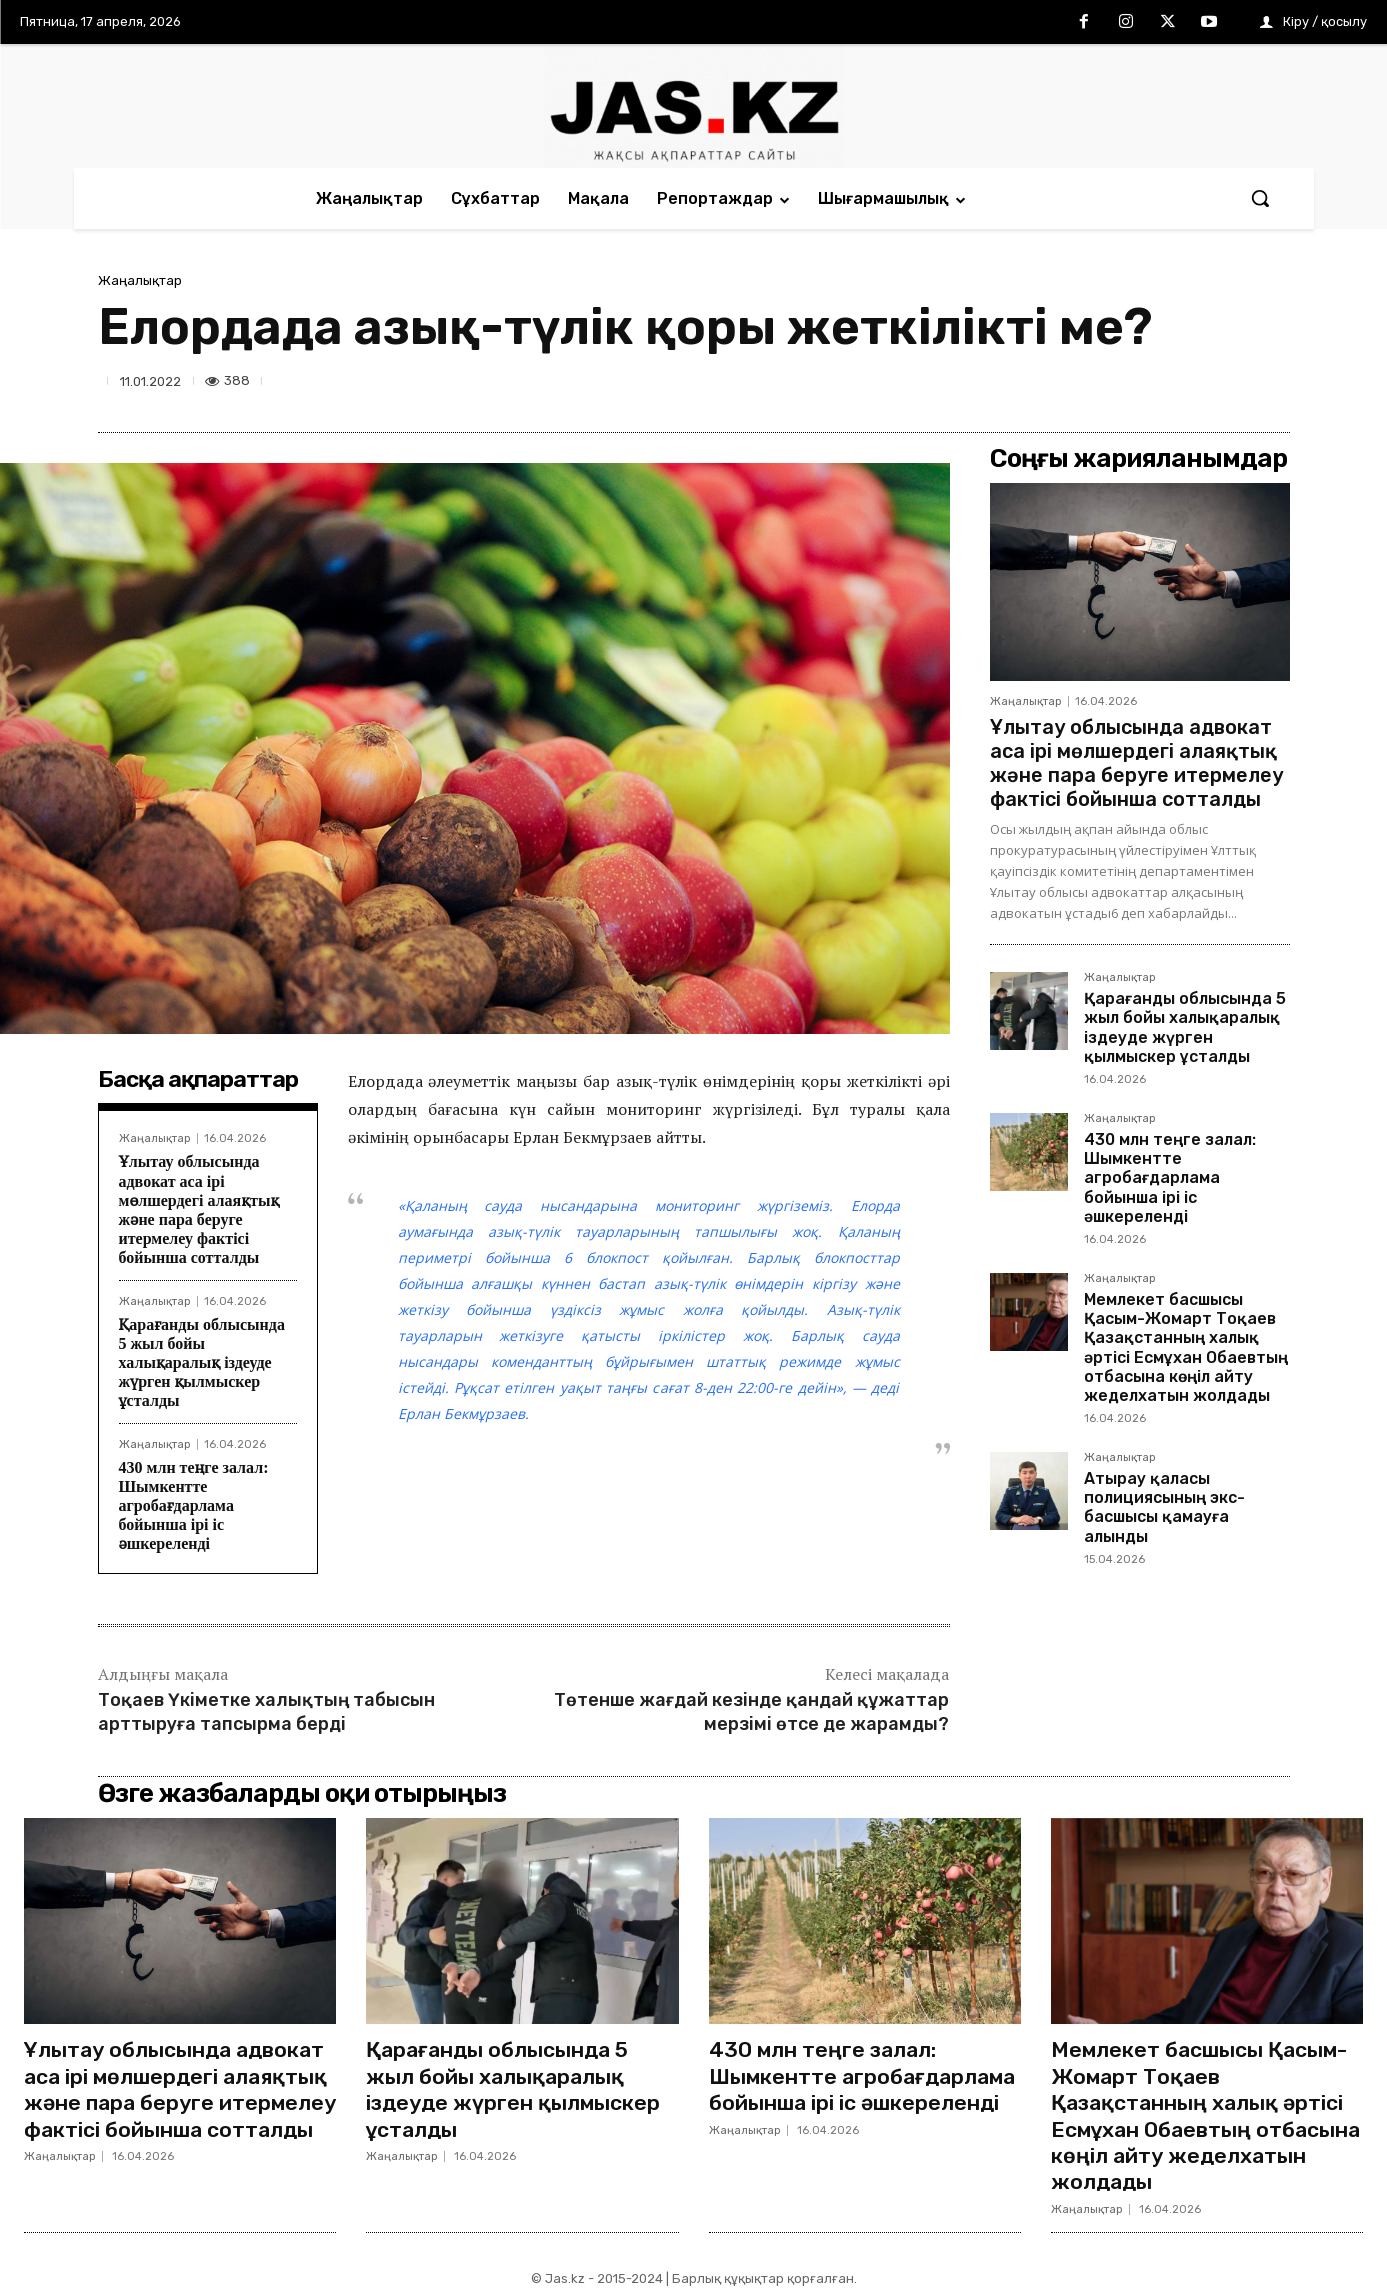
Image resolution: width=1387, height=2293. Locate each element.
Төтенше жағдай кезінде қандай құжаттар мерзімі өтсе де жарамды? (751, 1711)
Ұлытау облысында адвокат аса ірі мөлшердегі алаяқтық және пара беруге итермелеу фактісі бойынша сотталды (1136, 763)
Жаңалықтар (140, 280)
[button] (1260, 198)
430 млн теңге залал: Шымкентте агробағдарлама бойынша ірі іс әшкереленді (194, 1506)
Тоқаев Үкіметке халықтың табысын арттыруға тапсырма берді (266, 1711)
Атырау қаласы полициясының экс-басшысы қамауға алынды (1164, 1507)
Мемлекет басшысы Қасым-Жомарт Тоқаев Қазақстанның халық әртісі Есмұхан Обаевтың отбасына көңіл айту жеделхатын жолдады (1186, 1347)
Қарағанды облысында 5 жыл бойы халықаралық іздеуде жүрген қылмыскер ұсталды (202, 1363)
